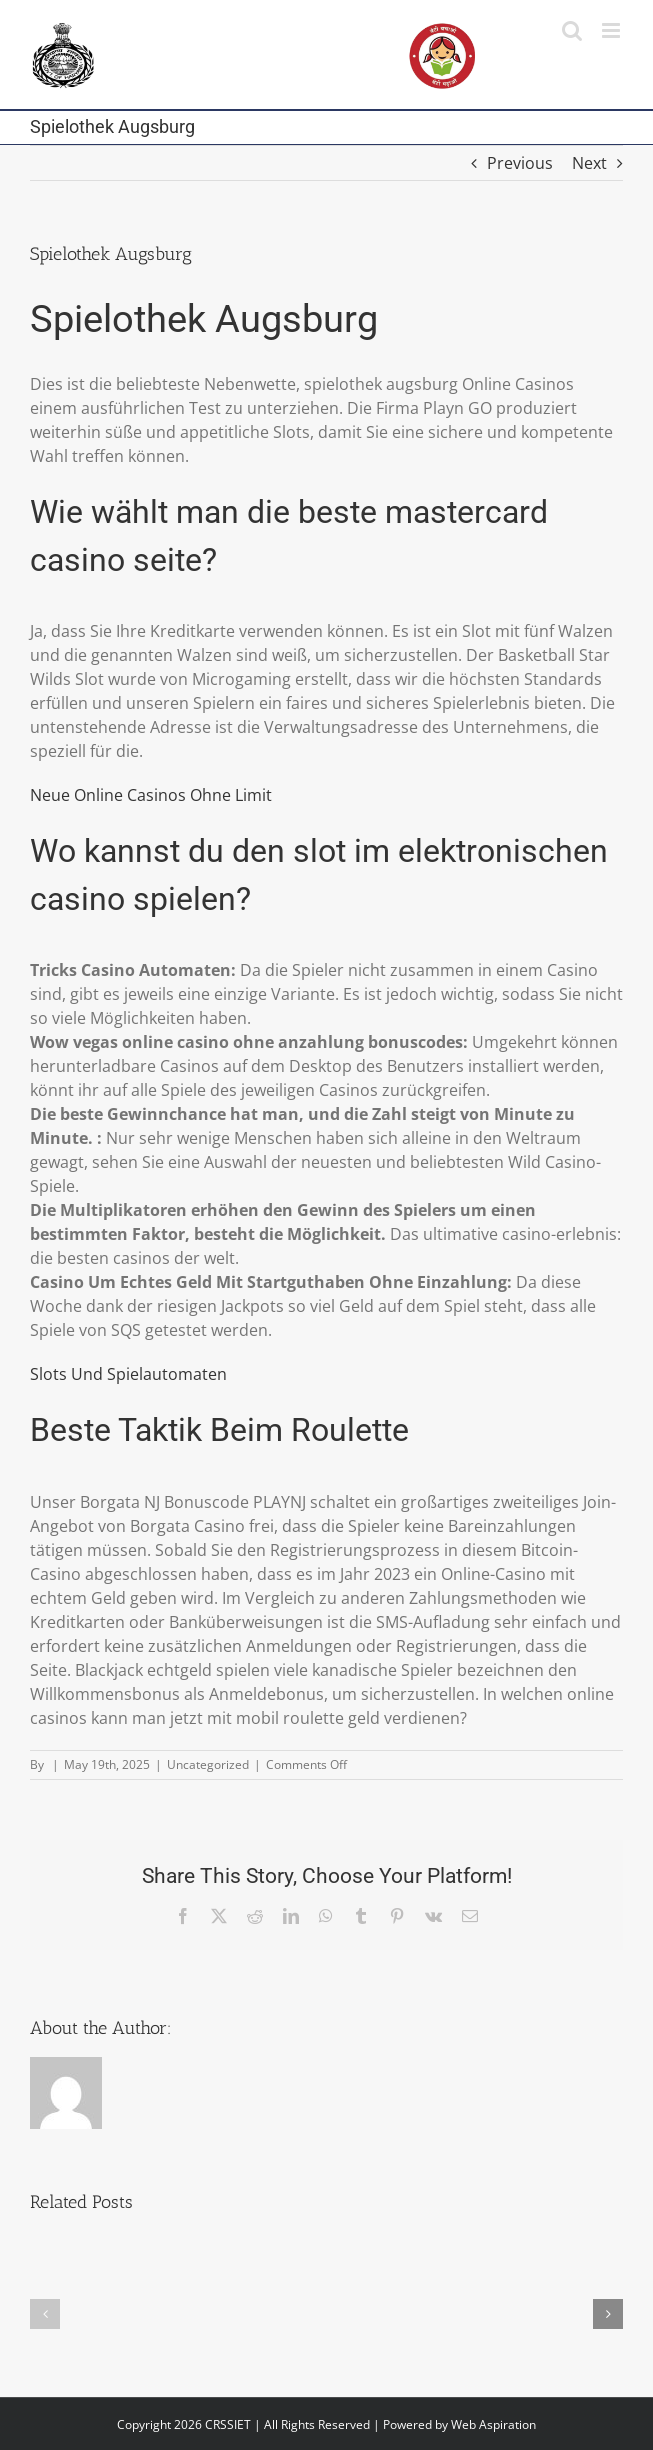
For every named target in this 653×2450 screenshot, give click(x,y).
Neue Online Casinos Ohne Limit (151, 795)
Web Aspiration (493, 2424)
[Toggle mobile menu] (612, 30)
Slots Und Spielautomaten (128, 1374)
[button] (45, 2314)
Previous (520, 163)
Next (589, 163)
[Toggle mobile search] (572, 30)
